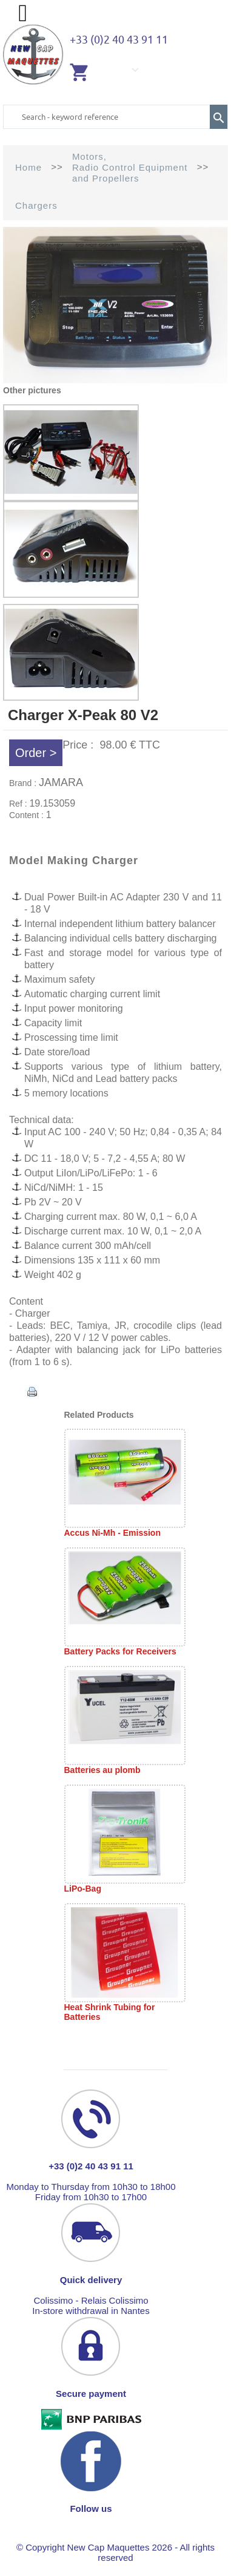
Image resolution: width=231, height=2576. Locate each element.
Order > (35, 752)
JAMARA (61, 782)
